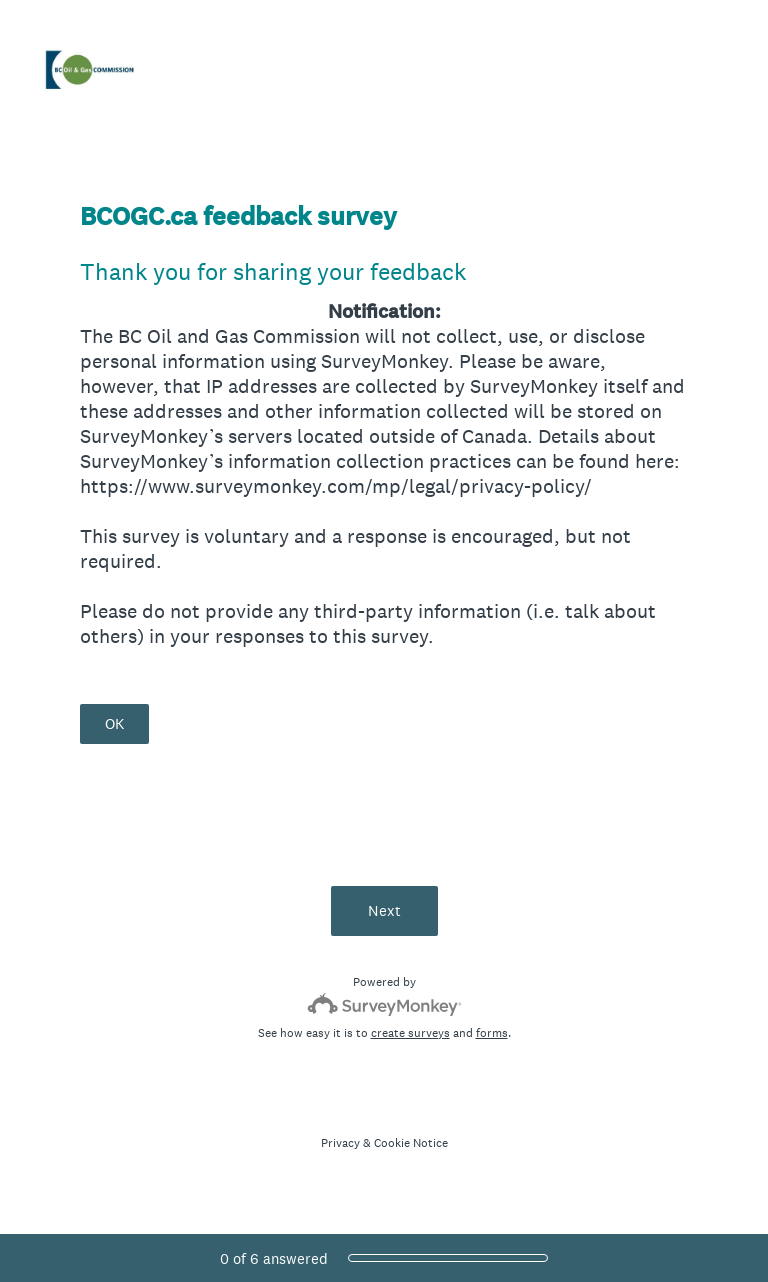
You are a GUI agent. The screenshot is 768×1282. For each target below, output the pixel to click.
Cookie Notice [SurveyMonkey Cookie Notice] (411, 1143)
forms (492, 1033)
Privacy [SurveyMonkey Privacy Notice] (340, 1143)
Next (384, 910)
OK (114, 723)
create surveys (410, 1033)
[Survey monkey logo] (384, 1004)
